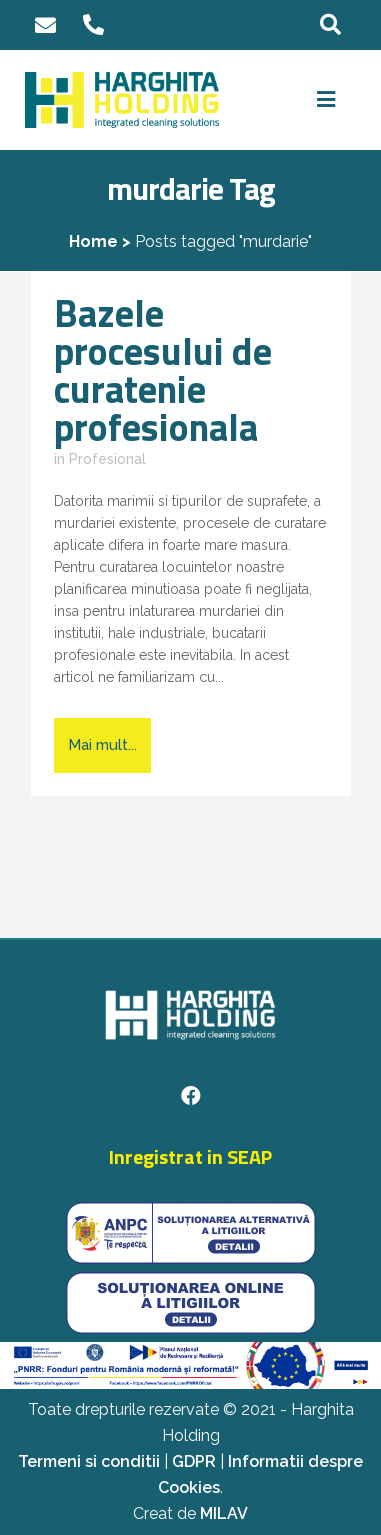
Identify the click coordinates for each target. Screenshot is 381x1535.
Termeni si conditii (89, 1461)
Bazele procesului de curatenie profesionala (163, 370)
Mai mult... (102, 745)
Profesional (107, 459)
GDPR (194, 1461)
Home (93, 241)
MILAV (224, 1513)
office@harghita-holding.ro (46, 25)
